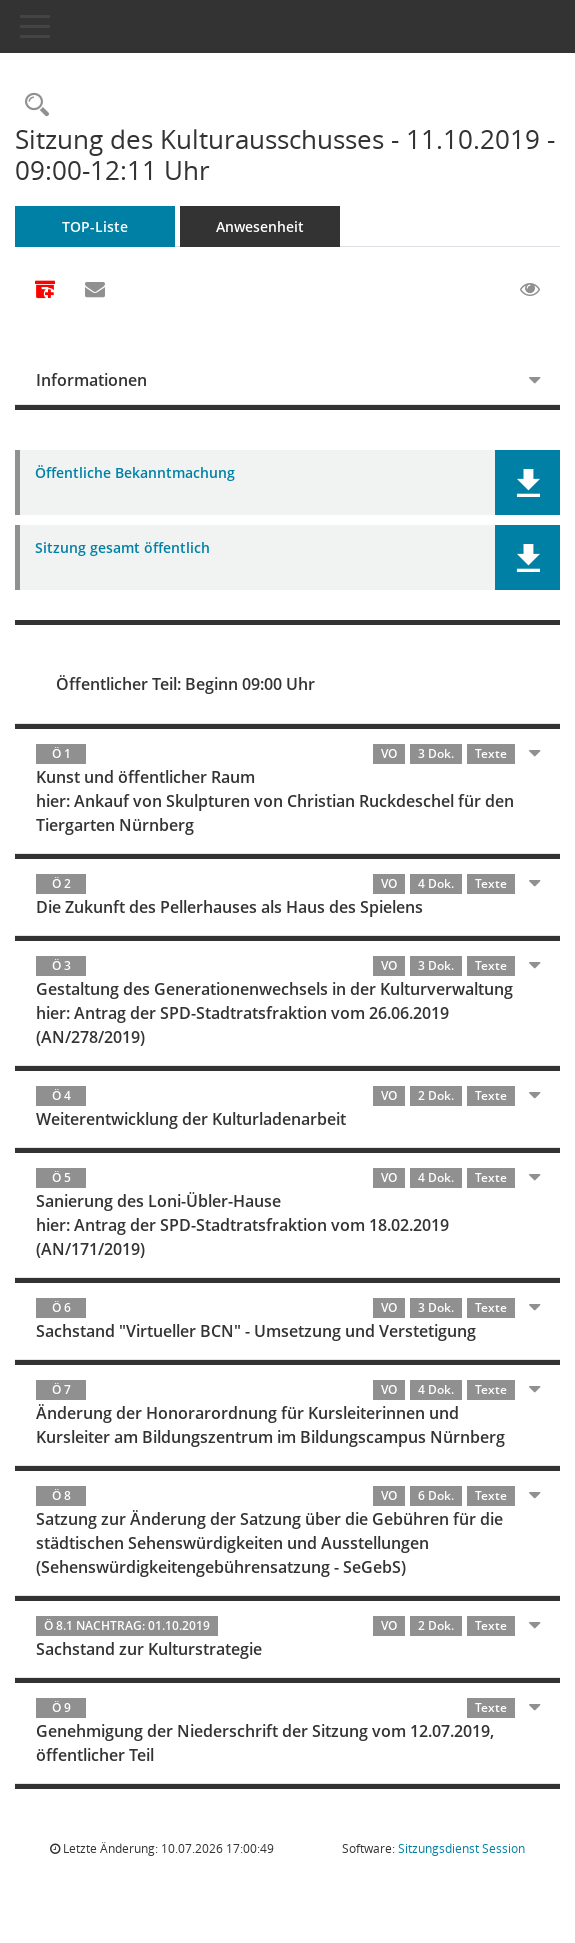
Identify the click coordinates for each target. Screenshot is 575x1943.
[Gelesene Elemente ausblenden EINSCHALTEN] (530, 290)
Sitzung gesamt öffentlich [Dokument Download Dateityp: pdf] (122, 548)
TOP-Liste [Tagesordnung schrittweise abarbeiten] (95, 226)
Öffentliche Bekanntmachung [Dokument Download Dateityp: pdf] (135, 473)
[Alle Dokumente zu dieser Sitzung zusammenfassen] (45, 291)
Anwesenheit (260, 226)
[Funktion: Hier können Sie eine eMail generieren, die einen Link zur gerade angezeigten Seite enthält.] (95, 290)
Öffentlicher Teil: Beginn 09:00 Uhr (185, 684)
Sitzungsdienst (461, 1848)
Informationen (91, 380)
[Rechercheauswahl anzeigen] (32, 105)
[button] (527, 482)
